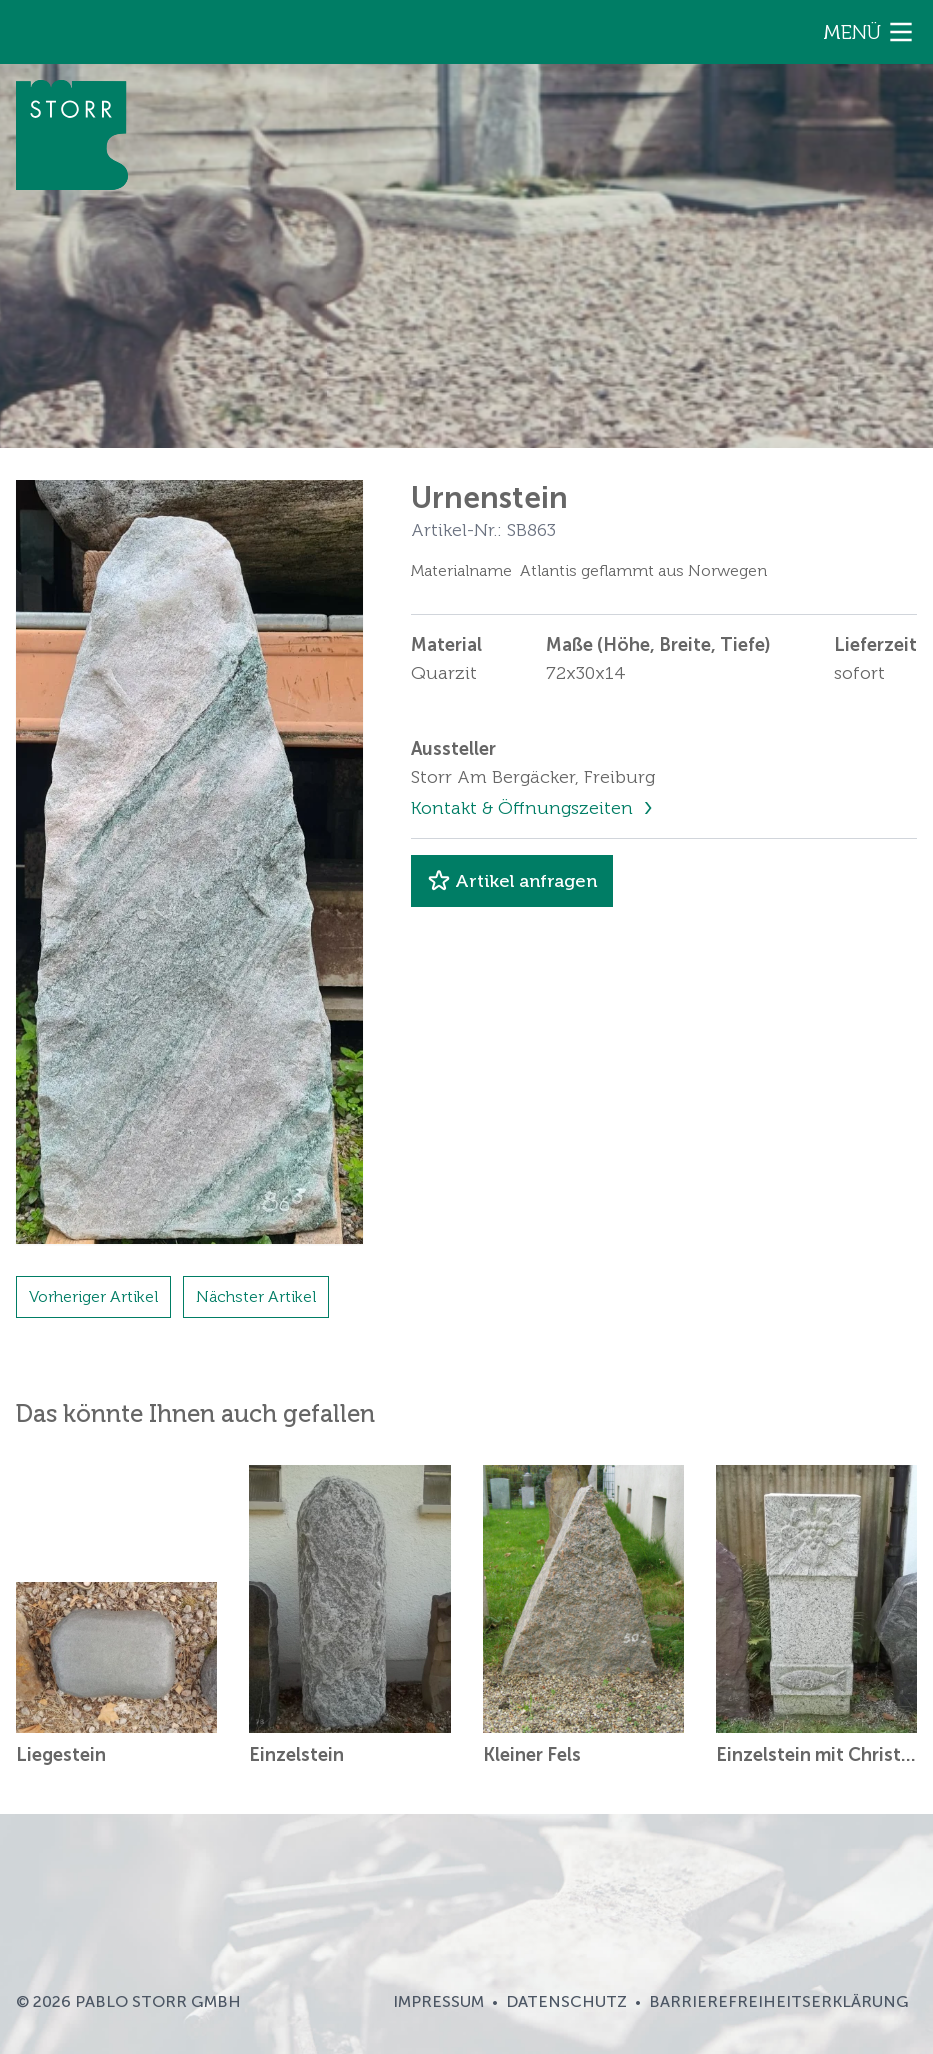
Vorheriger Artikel (93, 1296)
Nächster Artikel (256, 1296)
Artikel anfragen (512, 881)
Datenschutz (566, 2001)
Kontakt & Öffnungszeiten (524, 808)
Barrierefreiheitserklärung (779, 2001)
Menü (870, 32)
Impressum (438, 2001)
